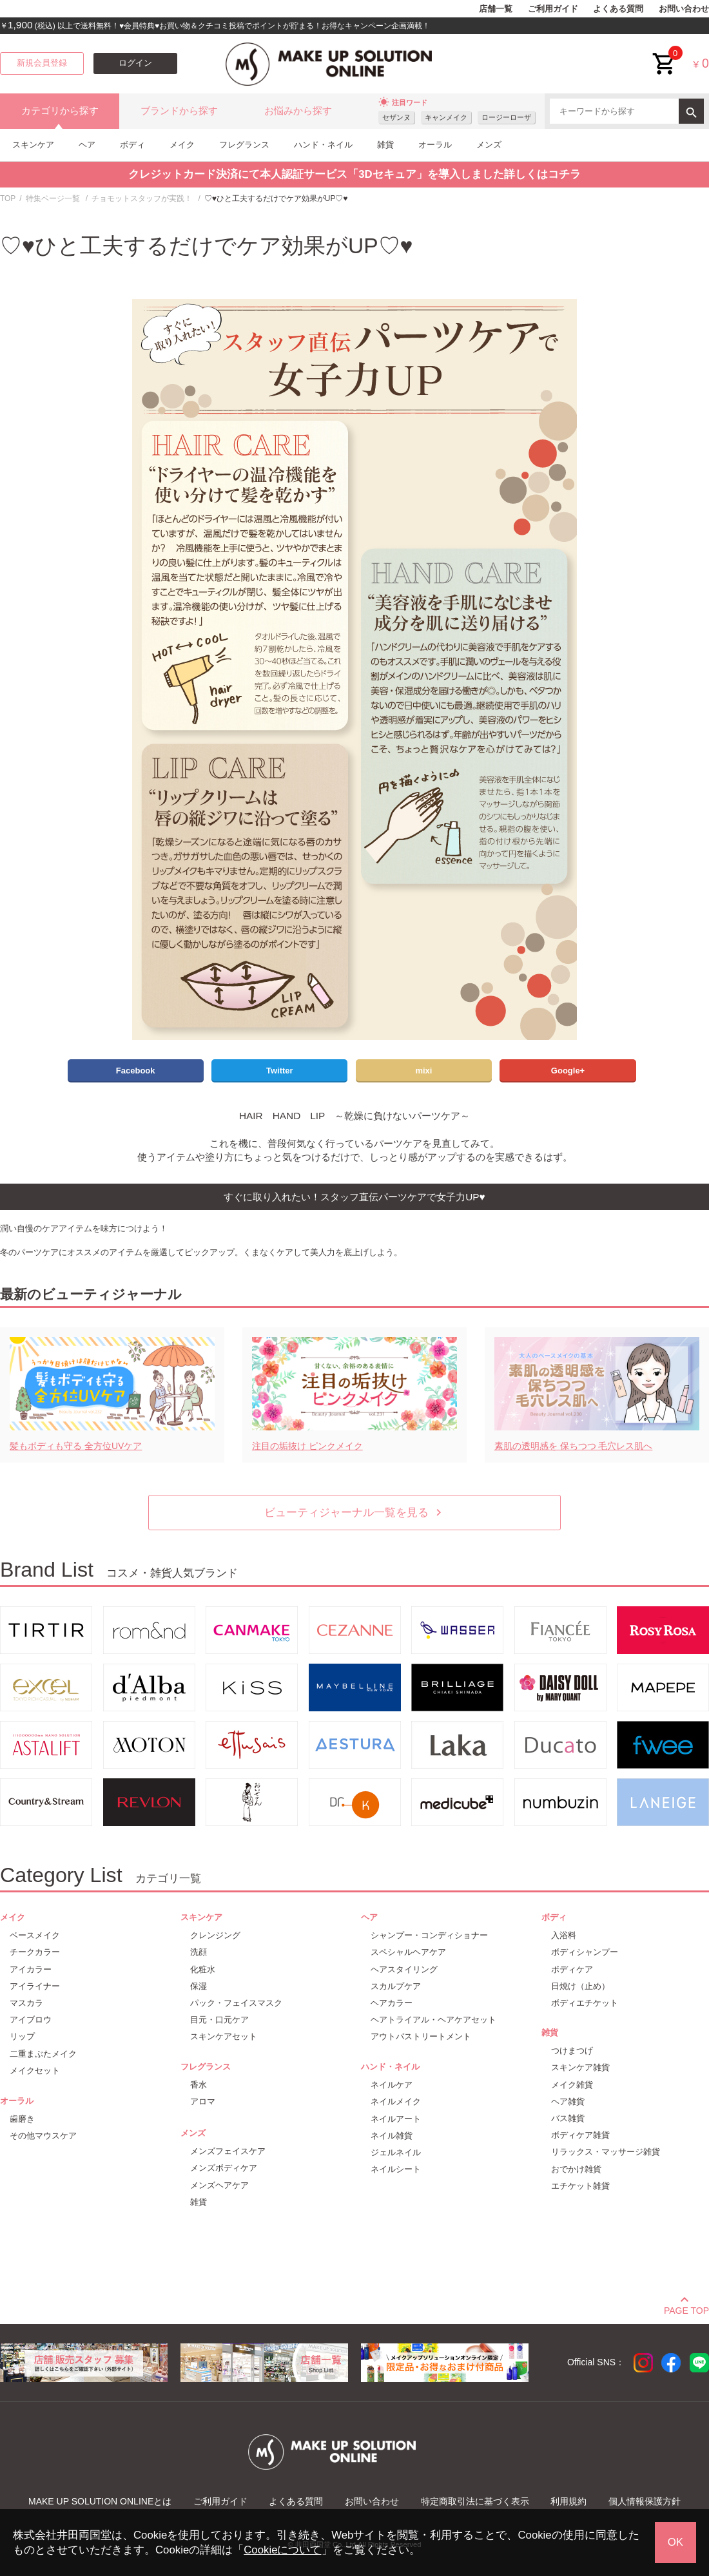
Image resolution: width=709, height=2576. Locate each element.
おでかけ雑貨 (576, 2169)
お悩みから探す (298, 111)
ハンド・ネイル (323, 144)
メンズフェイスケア (228, 2151)
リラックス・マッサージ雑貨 (605, 2152)
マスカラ (26, 2003)
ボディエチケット (584, 2003)
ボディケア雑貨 (580, 2135)
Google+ (568, 1070)
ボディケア (572, 1969)
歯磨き (22, 2119)
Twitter (279, 1070)
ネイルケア (392, 2085)
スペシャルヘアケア (408, 1952)
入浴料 (563, 1935)
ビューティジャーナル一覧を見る (354, 1512)
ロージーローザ (506, 117)
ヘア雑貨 (568, 2101)
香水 (198, 2085)
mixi (423, 1070)
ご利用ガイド (553, 9)
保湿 (198, 1986)
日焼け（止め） (580, 1986)
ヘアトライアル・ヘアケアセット (433, 2019)
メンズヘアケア (219, 2185)
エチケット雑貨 (580, 2186)
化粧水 (202, 1969)
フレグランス (244, 144)
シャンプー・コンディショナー (429, 1935)
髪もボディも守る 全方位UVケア (76, 1446)
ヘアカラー (392, 2003)
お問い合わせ (684, 9)
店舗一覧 (495, 9)
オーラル (435, 144)
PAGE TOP (686, 2309)
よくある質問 (618, 9)
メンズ (488, 144)
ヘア (87, 144)
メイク (182, 144)
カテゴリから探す (60, 111)
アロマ (202, 2101)
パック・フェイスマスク (236, 2003)
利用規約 (568, 2501)
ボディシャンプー (584, 1952)
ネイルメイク (396, 2101)
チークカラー (35, 1952)
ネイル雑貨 (392, 2135)
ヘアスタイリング (404, 1969)
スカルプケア (396, 1986)
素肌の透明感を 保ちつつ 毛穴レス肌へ (573, 1446)
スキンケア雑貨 (580, 2067)
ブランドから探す (179, 111)
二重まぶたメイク (43, 2054)
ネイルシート (396, 2169)
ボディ (132, 144)
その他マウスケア (43, 2135)
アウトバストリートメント (421, 2036)
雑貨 (385, 144)
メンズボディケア (223, 2168)
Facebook (135, 1070)
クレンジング (215, 1935)
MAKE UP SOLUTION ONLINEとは (99, 2501)
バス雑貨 (568, 2118)
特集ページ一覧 (53, 198)
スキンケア (33, 144)
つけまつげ (572, 2050)
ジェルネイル (396, 2152)
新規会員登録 (42, 63)
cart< (664, 54)
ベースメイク (35, 1935)
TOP (7, 198)
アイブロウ (31, 2019)
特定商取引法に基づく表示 (475, 2501)
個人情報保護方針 (644, 2501)
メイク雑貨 (572, 2085)
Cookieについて (282, 2550)
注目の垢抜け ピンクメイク (307, 1446)
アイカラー (31, 1969)
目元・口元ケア (219, 2019)
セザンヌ (396, 117)
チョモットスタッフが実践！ (142, 198)
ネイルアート (396, 2119)
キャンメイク (446, 117)
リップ (22, 2036)
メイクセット (35, 2070)
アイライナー (35, 1986)
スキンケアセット (223, 2036)
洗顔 (198, 1952)
